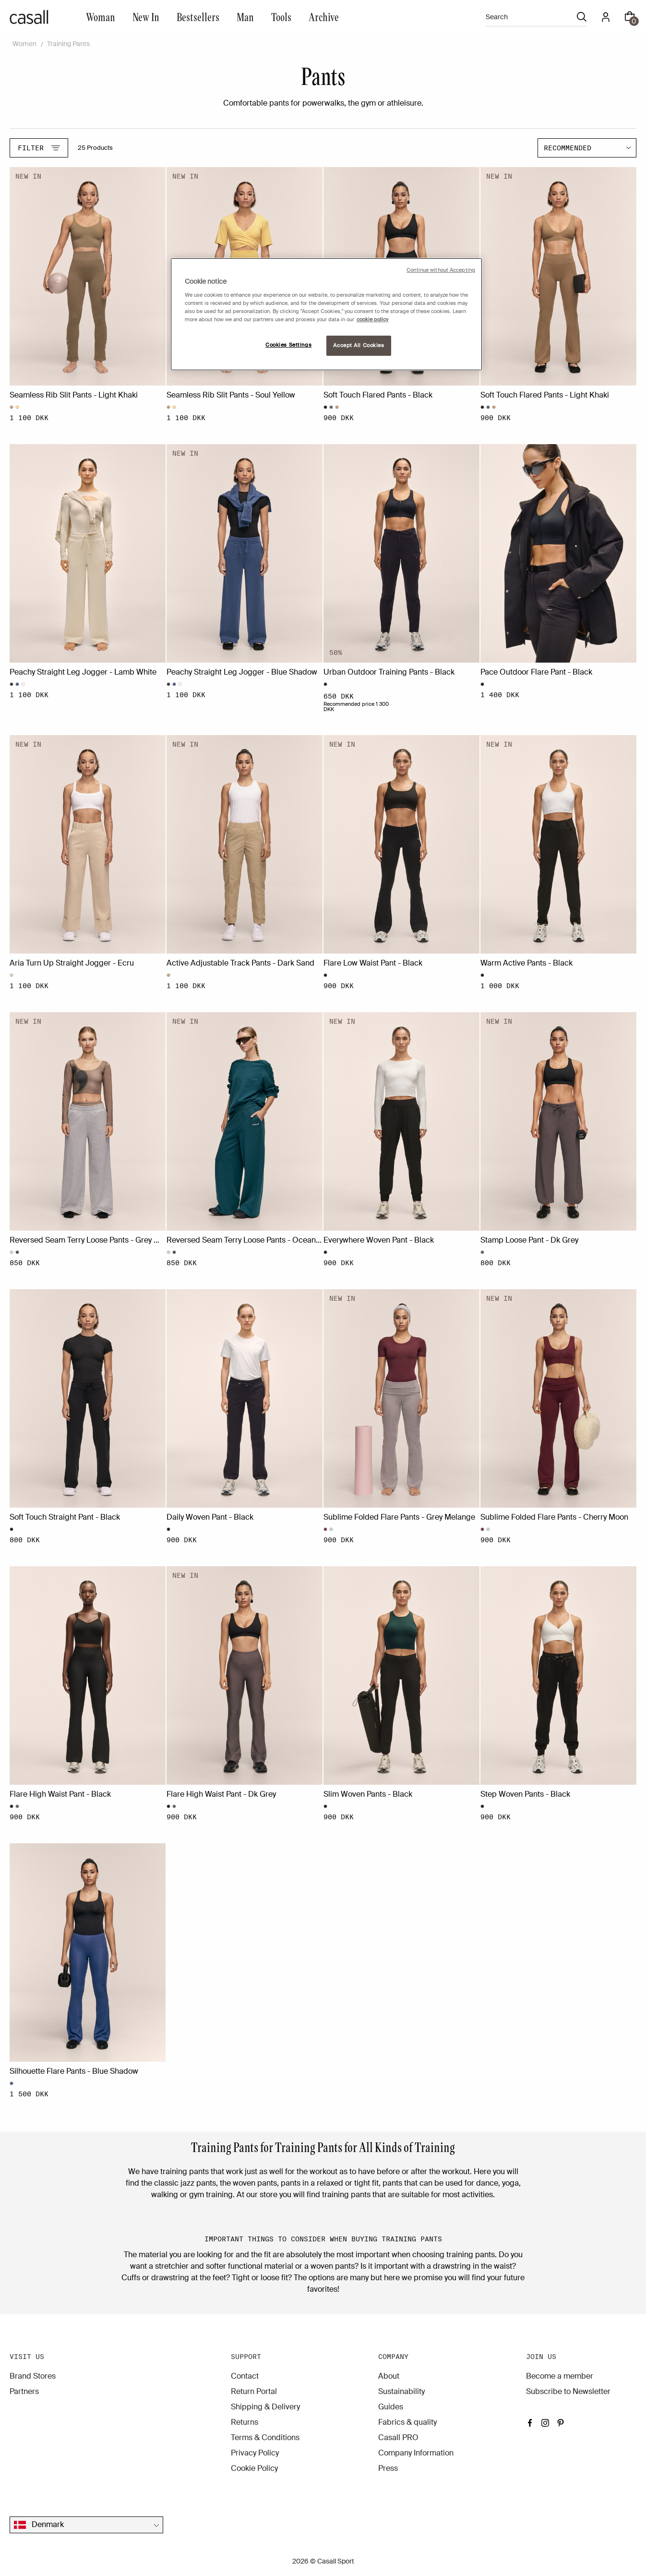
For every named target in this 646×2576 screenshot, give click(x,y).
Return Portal (254, 2391)
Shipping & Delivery (265, 2407)
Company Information (416, 2453)
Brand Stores (33, 2376)
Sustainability (401, 2391)
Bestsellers (198, 16)
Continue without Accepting (441, 270)
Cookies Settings (288, 345)
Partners (24, 2391)
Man (245, 16)
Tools (281, 16)
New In (145, 16)
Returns (244, 2422)
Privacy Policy (255, 2453)
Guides (390, 2407)
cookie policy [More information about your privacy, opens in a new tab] (372, 319)
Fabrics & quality (407, 2422)
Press (388, 2468)
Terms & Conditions (265, 2437)
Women (24, 43)
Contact (245, 2376)
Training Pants (68, 43)
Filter (39, 148)
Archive (324, 16)
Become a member (559, 2376)
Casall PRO (398, 2437)
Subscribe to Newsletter (568, 2391)
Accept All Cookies (358, 345)
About (388, 2376)
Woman (100, 16)
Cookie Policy (254, 2468)
